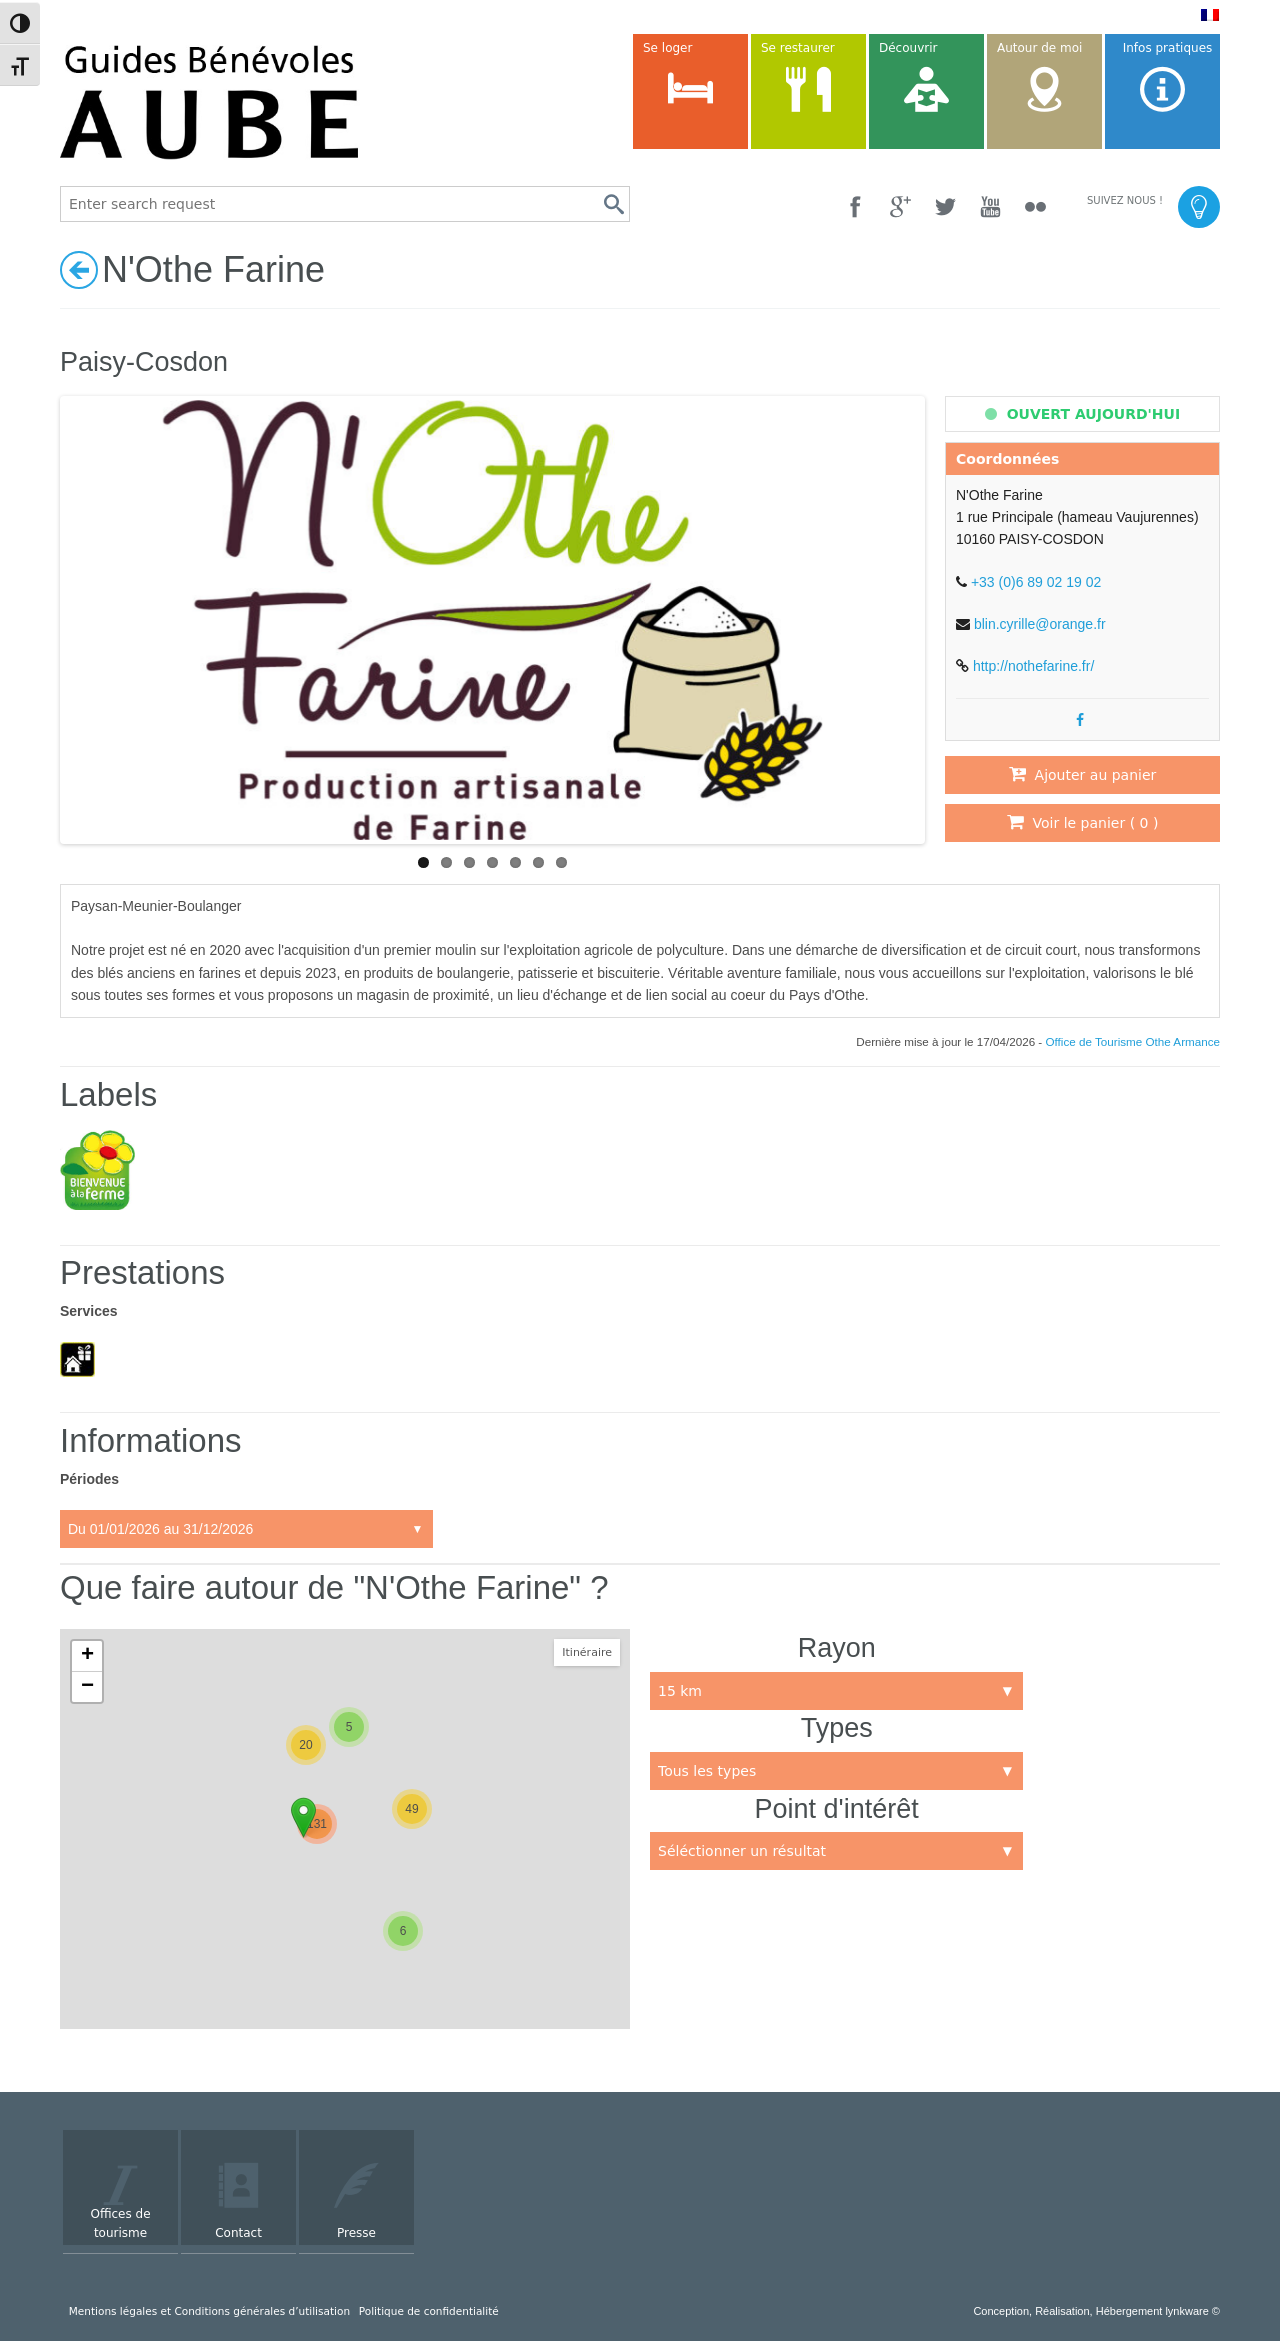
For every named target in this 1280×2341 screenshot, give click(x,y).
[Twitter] (945, 206)
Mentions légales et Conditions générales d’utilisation (209, 2311)
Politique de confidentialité (429, 2311)
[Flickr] (1035, 206)
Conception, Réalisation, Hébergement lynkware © (1096, 2311)
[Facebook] (855, 206)
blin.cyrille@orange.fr (1040, 624)
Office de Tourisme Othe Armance (1133, 1041)
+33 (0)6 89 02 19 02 (1036, 582)
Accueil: (246, 1529)
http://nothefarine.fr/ (1033, 666)
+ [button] (87, 1656)
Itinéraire (587, 1652)
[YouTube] (990, 206)
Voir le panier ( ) (1083, 822)
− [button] (87, 1687)
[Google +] (900, 206)
